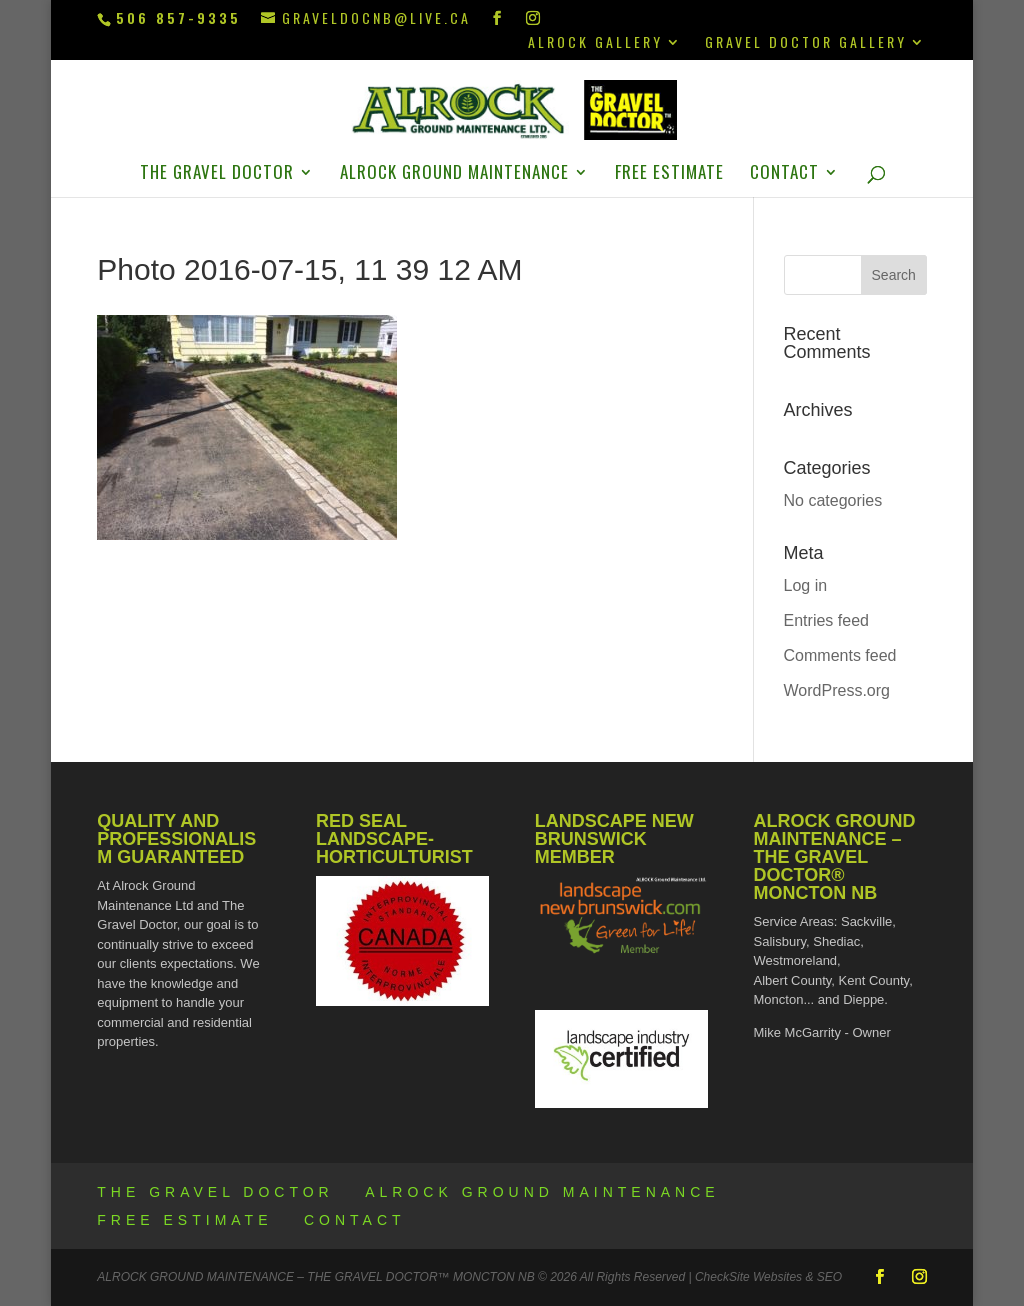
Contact (784, 174)
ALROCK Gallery (595, 43)
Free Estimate (669, 174)
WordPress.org (837, 690)
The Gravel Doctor (217, 174)
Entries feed (826, 620)
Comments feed (840, 655)
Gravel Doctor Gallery (806, 43)
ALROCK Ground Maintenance (454, 174)
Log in (806, 585)
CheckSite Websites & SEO (768, 1277)
